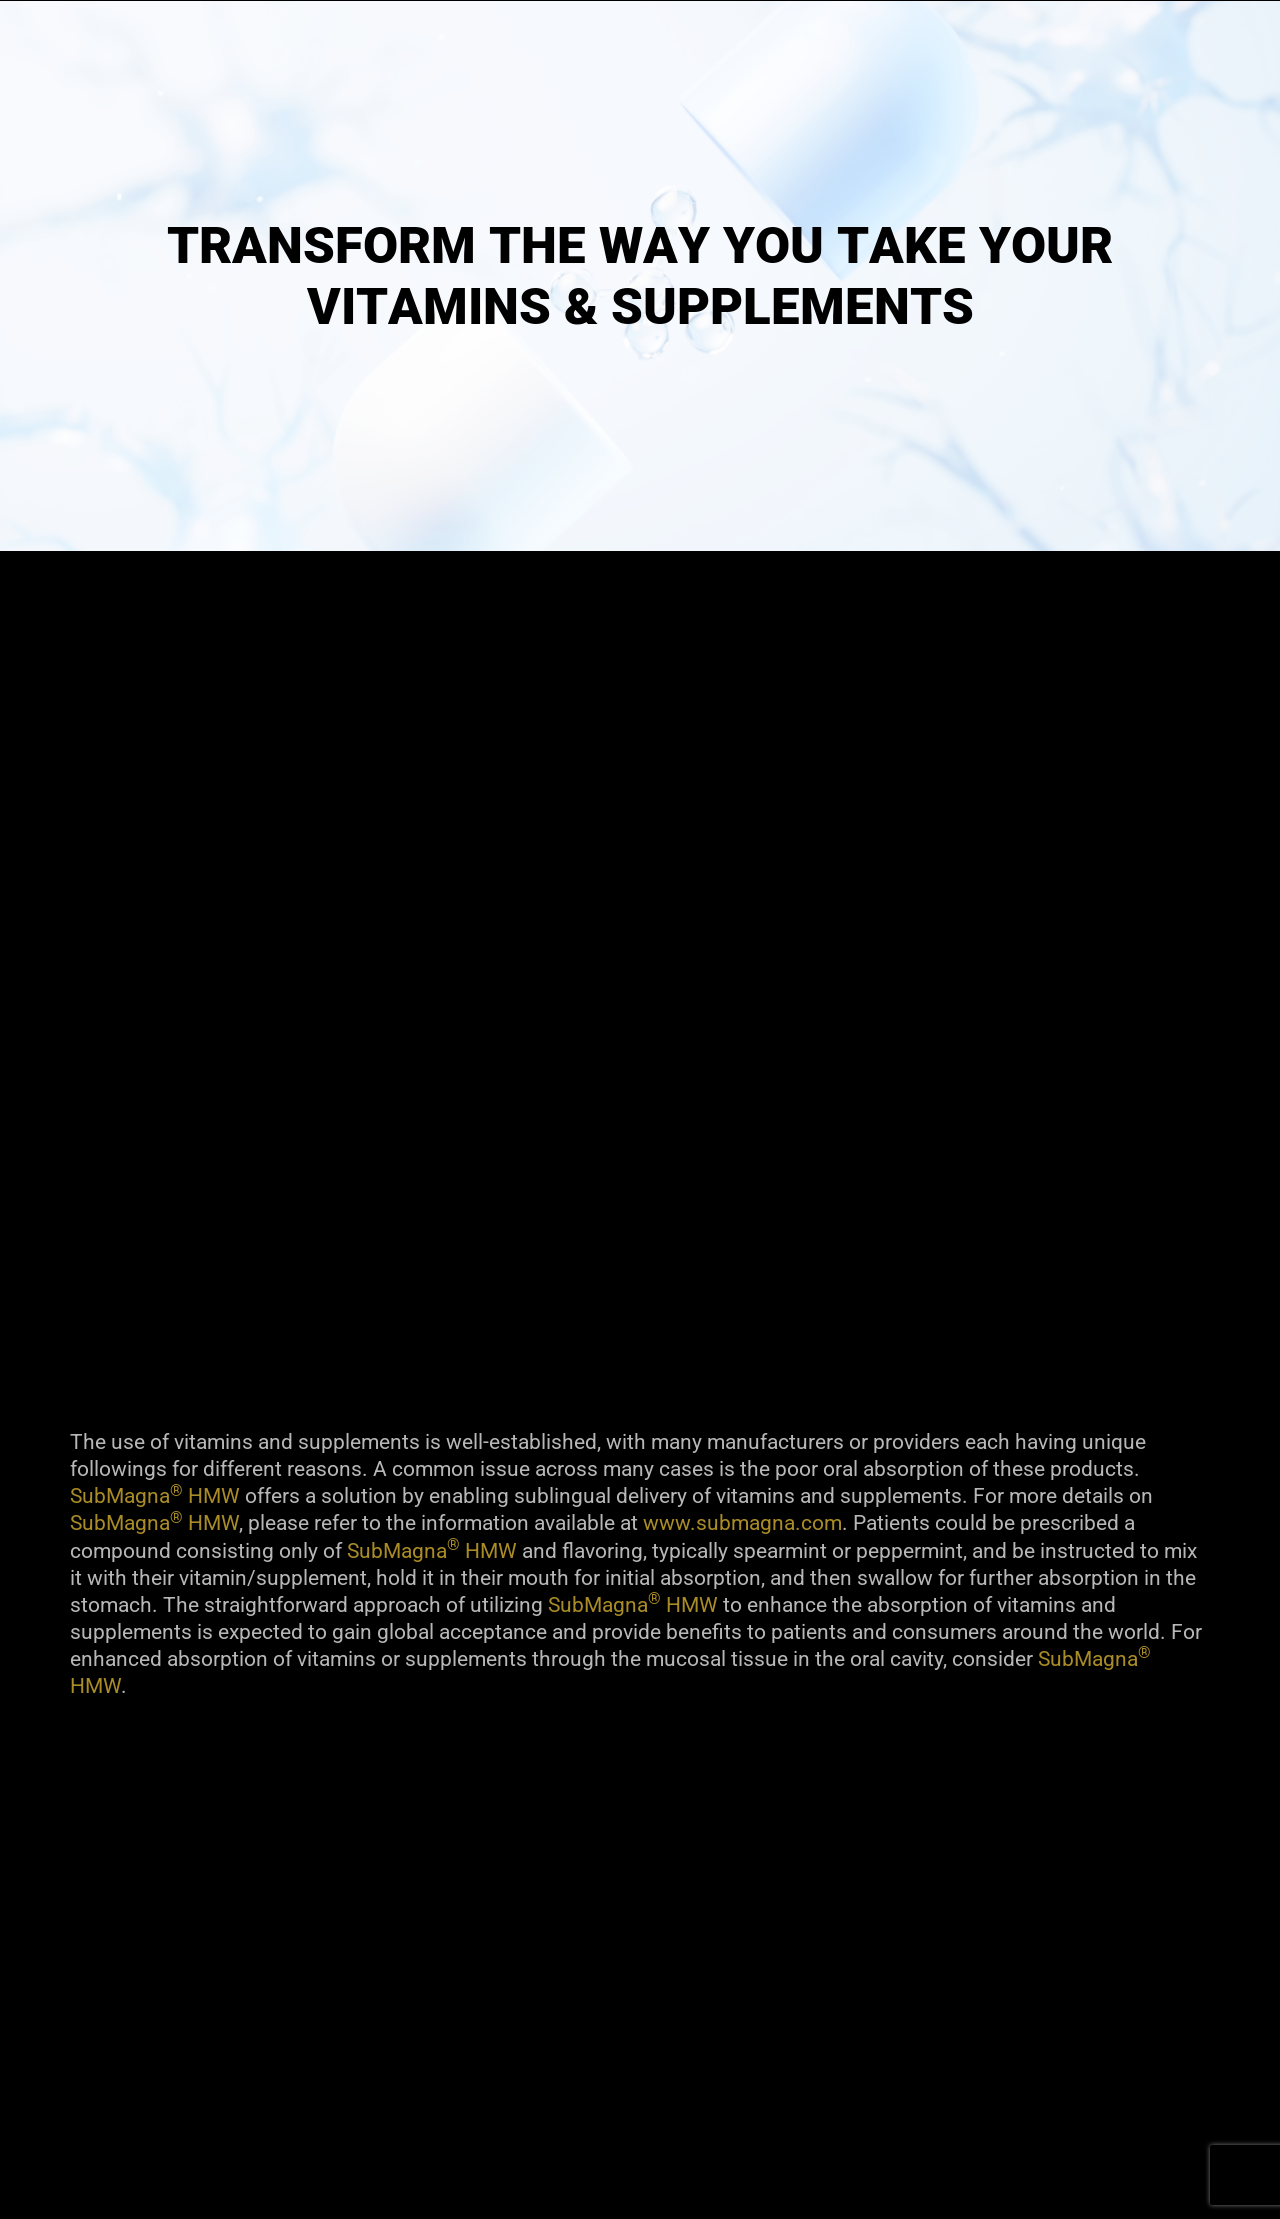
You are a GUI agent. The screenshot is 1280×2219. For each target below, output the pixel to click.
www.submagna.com (742, 1523)
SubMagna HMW (155, 1496)
